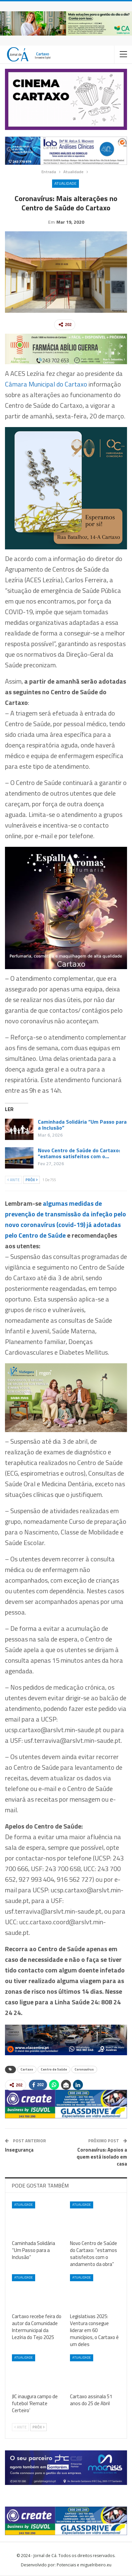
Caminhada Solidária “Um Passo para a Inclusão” (82, 1125)
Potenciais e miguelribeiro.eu (84, 2565)
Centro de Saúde (54, 2070)
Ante (13, 1180)
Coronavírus (84, 2070)
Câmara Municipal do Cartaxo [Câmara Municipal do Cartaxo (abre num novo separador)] (46, 385)
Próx (31, 1180)
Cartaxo (27, 2070)
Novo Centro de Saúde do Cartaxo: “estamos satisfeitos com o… (79, 1154)
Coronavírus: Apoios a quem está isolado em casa (102, 2157)
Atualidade (65, 183)
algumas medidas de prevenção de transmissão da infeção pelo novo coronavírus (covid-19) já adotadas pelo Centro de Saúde (65, 1220)
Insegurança (19, 2150)
